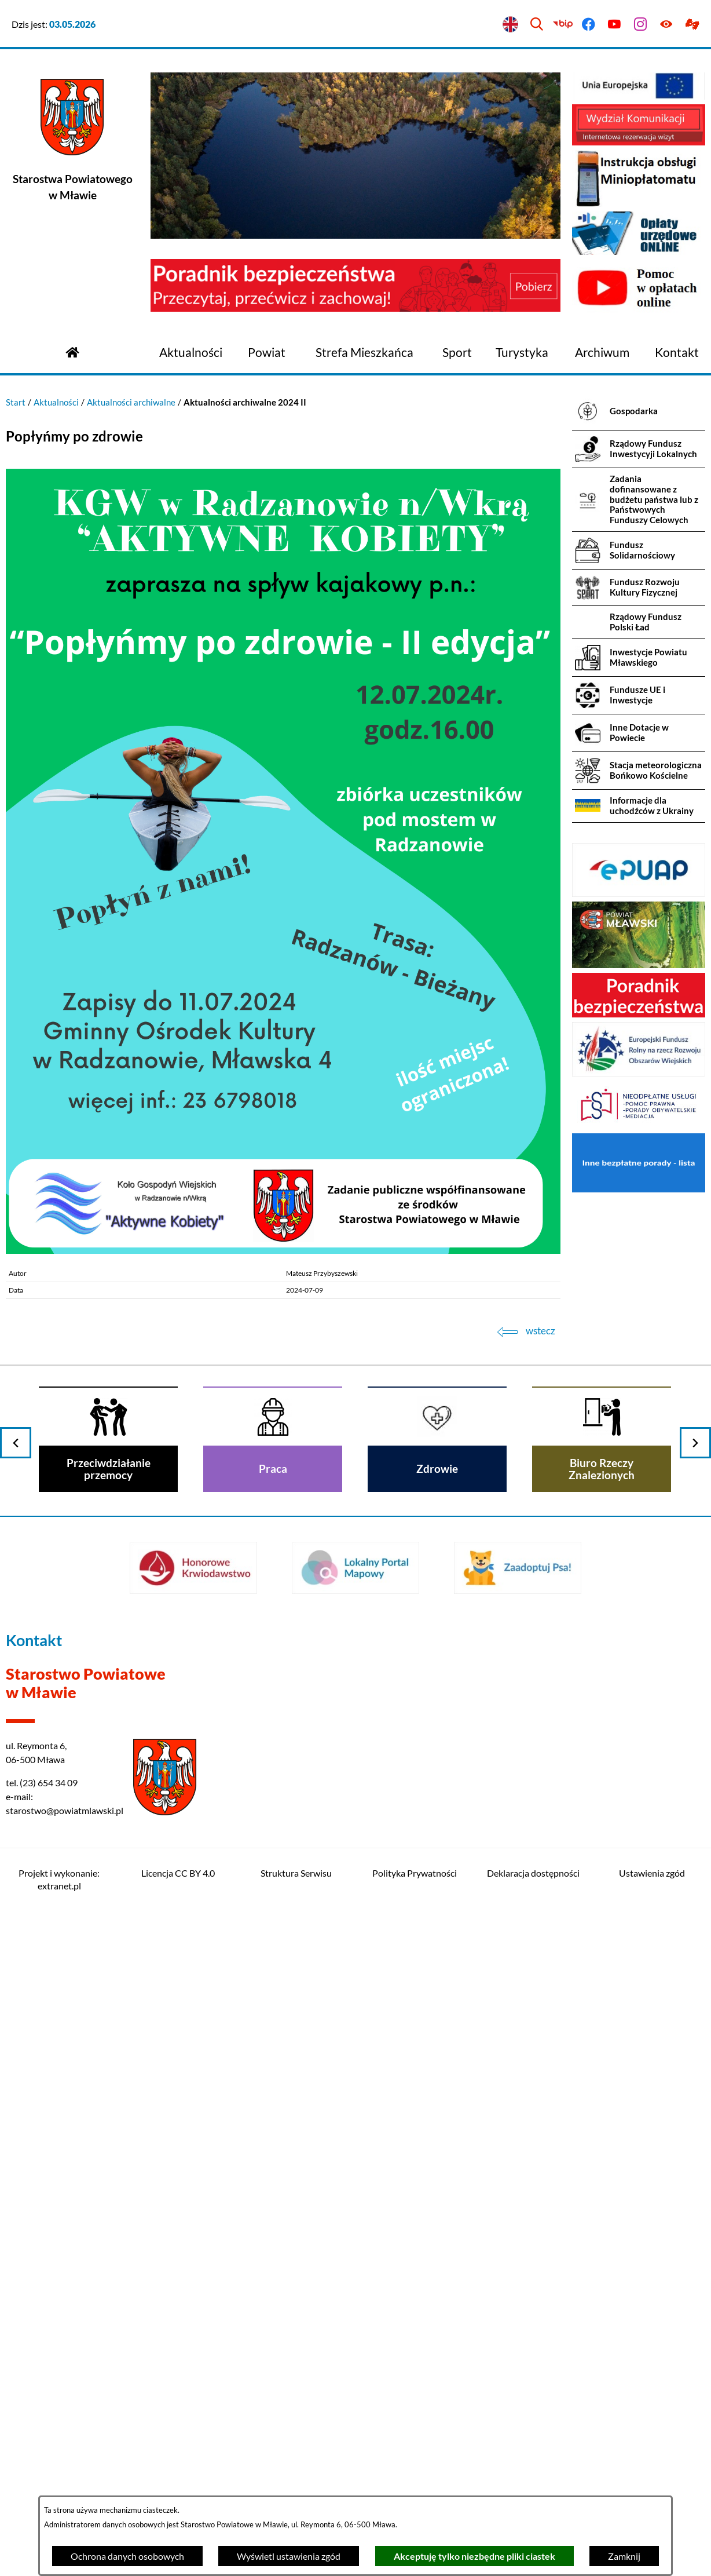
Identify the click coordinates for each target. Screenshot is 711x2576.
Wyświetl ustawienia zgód (288, 2556)
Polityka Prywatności (414, 1872)
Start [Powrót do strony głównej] (15, 402)
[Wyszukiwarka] (536, 25)
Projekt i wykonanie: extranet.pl (59, 1879)
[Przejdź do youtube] (615, 25)
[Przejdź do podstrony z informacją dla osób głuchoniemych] (692, 25)
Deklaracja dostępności (533, 1872)
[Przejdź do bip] (562, 25)
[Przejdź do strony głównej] (72, 351)
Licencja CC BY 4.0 (178, 1872)
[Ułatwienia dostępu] (666, 25)
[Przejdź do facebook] (589, 25)
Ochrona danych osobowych (127, 2556)
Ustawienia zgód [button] (652, 1872)
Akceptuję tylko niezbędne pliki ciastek (474, 2556)
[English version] (511, 25)
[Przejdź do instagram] (641, 25)
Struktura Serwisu (296, 1872)
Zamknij (624, 2556)
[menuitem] (191, 353)
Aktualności (56, 402)
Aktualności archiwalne (131, 402)
